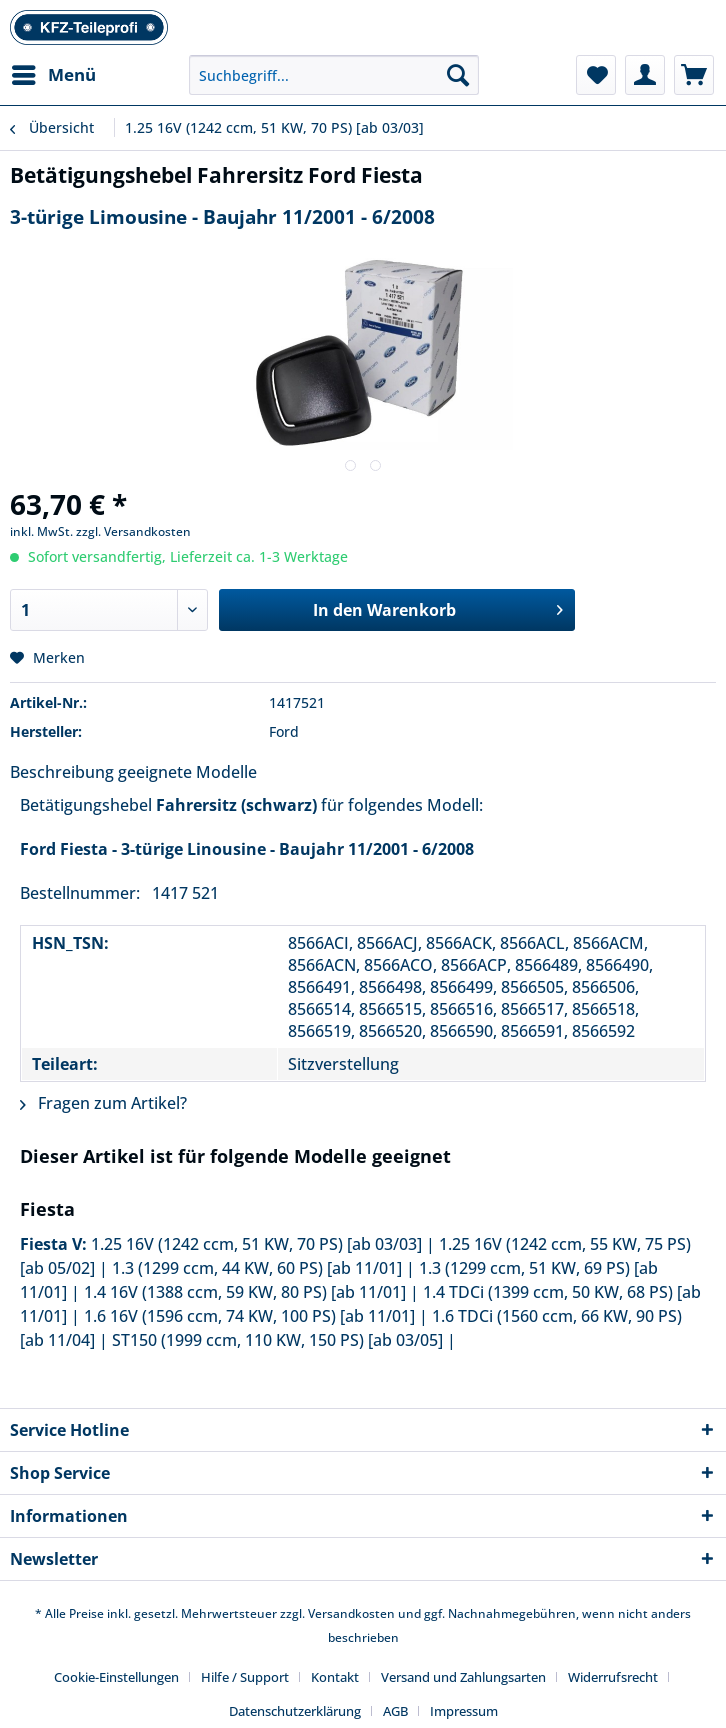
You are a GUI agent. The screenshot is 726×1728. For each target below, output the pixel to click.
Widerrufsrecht (613, 1677)
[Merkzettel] (596, 75)
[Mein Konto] (645, 75)
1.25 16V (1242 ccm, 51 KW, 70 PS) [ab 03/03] (256, 1244)
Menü (54, 72)
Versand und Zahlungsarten (463, 1677)
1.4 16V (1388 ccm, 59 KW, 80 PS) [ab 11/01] (245, 1292)
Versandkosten (351, 1613)
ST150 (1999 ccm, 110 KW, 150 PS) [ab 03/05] (277, 1340)
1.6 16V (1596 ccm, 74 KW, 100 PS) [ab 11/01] (249, 1316)
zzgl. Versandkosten (133, 531)
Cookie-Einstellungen (116, 1677)
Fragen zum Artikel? (103, 1103)
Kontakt (335, 1677)
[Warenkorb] (694, 75)
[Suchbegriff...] (334, 75)
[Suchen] (458, 75)
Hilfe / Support (245, 1677)
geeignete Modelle (187, 772)
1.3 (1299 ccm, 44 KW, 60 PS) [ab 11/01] (257, 1268)
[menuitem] (53, 75)
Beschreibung (62, 772)
